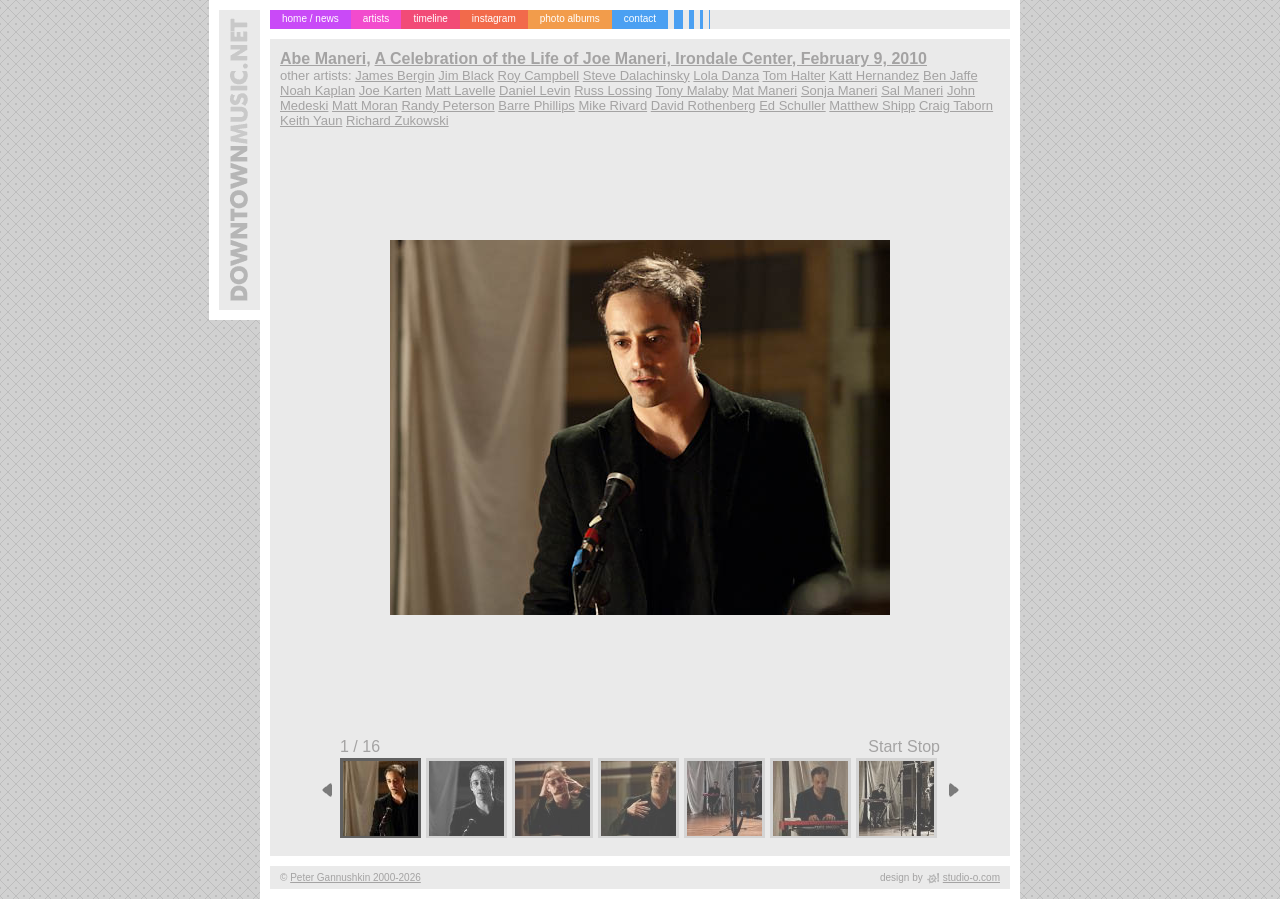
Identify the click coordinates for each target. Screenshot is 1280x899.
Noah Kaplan (317, 90)
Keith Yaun (311, 120)
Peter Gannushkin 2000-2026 (355, 877)
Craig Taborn (956, 105)
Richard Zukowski (397, 120)
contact (640, 18)
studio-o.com (971, 877)
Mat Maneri (764, 90)
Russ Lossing (613, 90)
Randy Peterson (447, 105)
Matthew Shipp (872, 105)
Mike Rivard (613, 105)
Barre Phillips (536, 105)
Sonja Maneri (839, 90)
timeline (430, 18)
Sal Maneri (912, 90)
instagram (494, 18)
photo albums (570, 18)
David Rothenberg (703, 105)
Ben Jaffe (950, 75)
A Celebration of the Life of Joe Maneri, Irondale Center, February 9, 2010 (651, 58)
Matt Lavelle (460, 90)
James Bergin (394, 75)
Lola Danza (726, 75)
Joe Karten (390, 90)
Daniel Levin (535, 90)
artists (376, 18)
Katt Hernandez (874, 75)
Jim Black (466, 75)
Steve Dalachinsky (636, 75)
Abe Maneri (323, 58)
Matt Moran (365, 105)
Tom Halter (794, 75)
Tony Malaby (692, 90)
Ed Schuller (792, 105)
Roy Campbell (539, 75)
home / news (310, 18)
